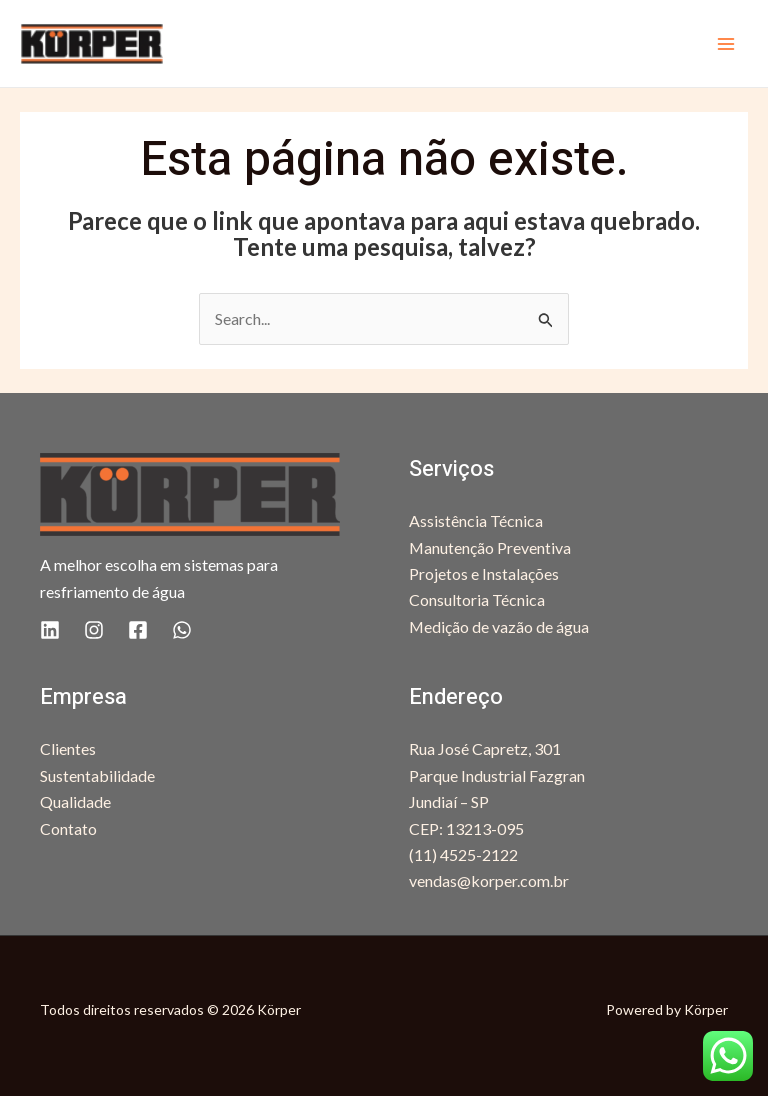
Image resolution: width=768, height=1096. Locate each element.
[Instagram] (94, 630)
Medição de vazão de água (499, 626)
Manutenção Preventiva (490, 547)
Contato (68, 828)
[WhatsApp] (182, 630)
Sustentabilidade (97, 775)
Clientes (68, 748)
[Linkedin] (50, 630)
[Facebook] (138, 630)
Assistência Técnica (476, 520)
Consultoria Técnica (477, 599)
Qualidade (75, 801)
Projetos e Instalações (484, 573)
